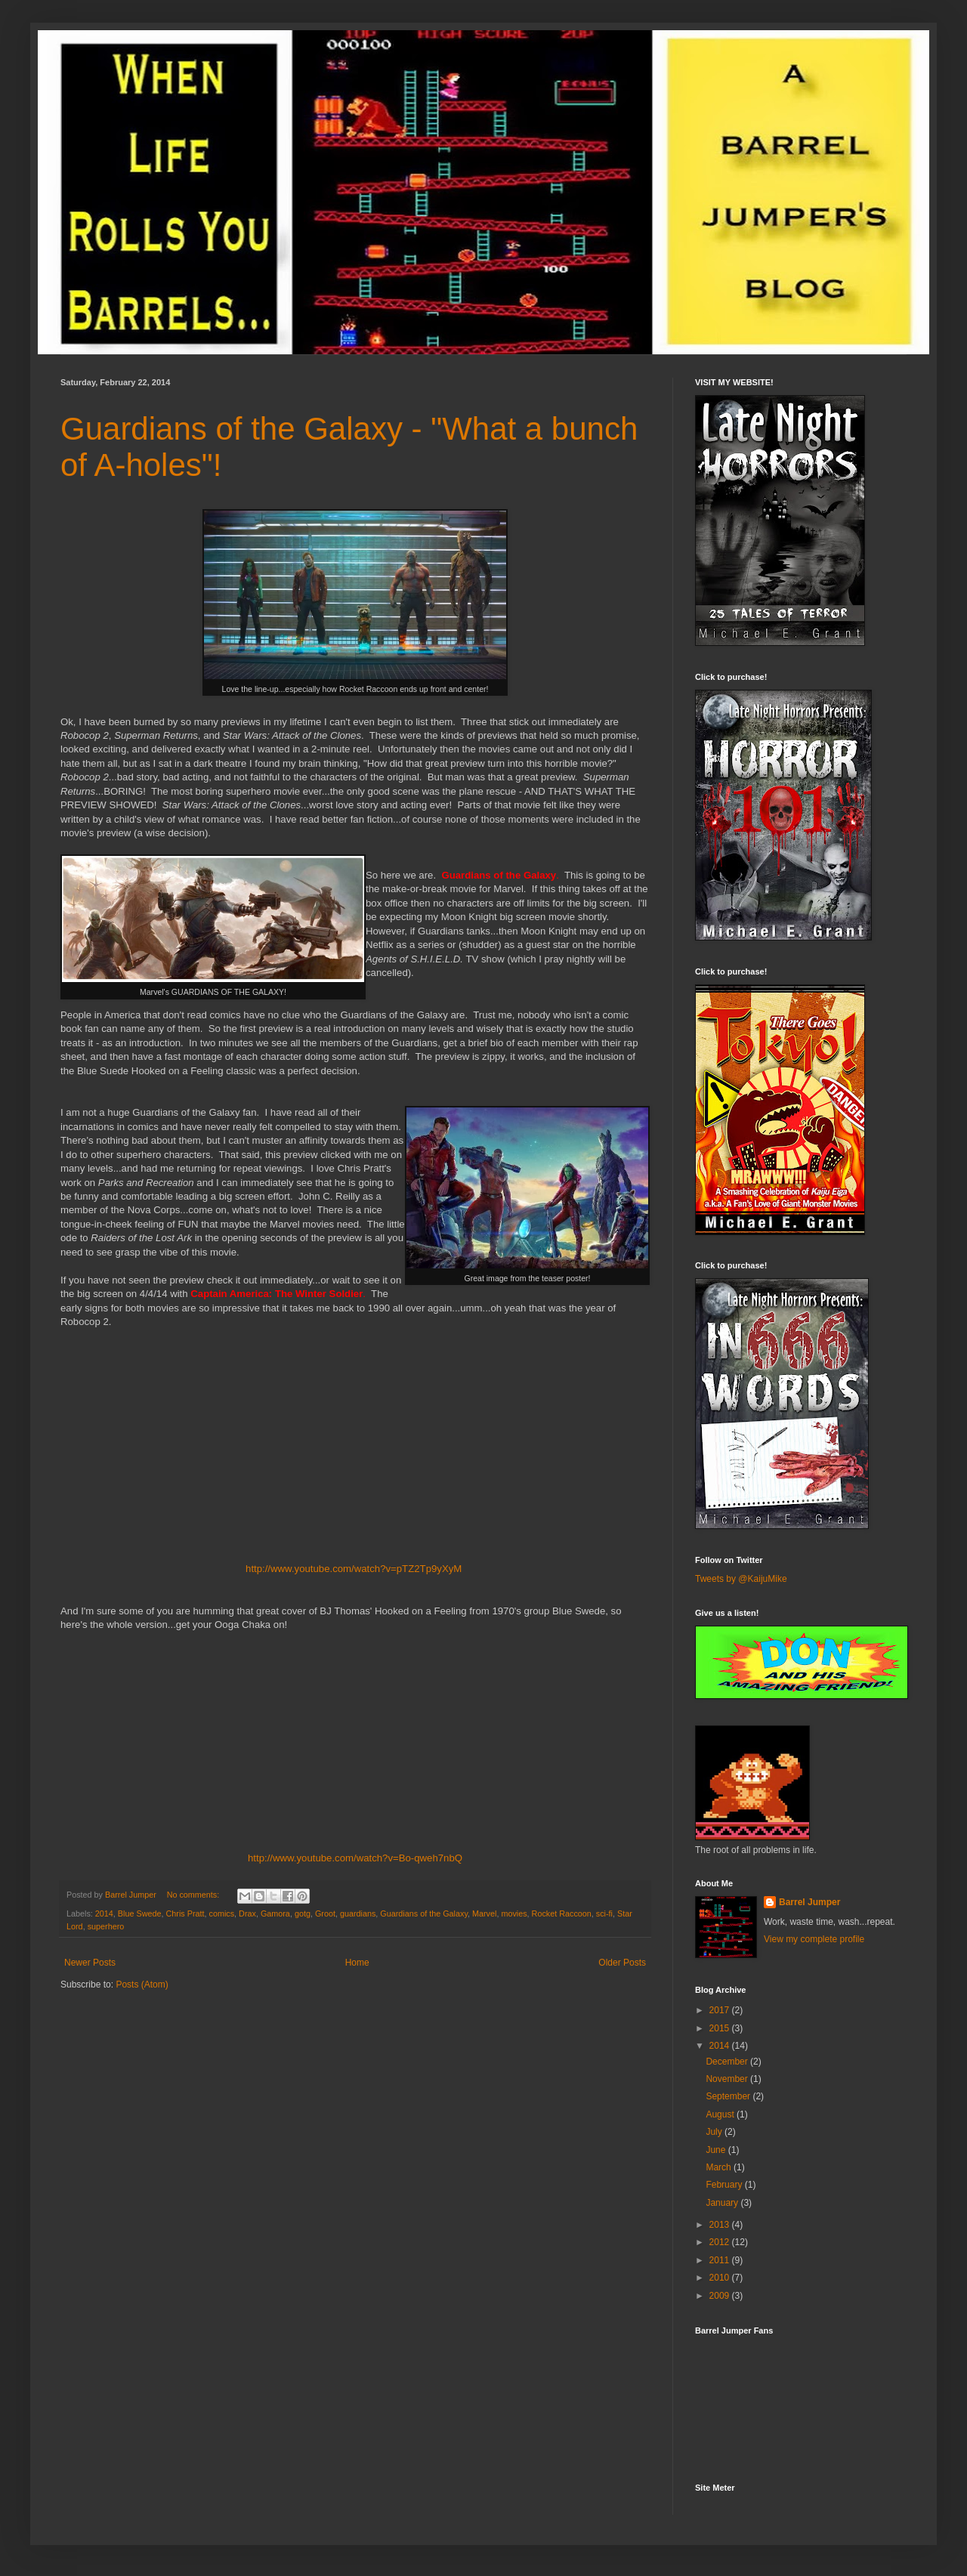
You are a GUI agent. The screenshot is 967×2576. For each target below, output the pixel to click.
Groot (325, 1913)
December (728, 2061)
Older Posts (622, 1962)
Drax (247, 1913)
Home (357, 1962)
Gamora (275, 1913)
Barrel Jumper (809, 1902)
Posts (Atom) (142, 1984)
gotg (302, 1913)
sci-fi (604, 1913)
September (729, 2096)
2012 (720, 2242)
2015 (720, 2028)
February (725, 2184)
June (717, 2150)
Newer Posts (90, 1962)
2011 (720, 2260)
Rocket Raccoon (562, 1913)
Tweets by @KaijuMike (741, 1579)
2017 (720, 2010)
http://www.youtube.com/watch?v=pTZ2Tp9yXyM (354, 1568)
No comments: (194, 1894)
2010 (720, 2277)
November (728, 2079)
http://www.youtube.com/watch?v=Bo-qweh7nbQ (355, 1858)
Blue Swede (140, 1913)
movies (514, 1913)
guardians (357, 1913)
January (723, 2203)
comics (221, 1913)
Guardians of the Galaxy (424, 1913)
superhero (106, 1926)
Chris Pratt (184, 1913)
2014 (104, 1913)
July (715, 2132)
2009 (720, 2295)
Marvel (484, 1913)
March (720, 2167)
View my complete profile (814, 1939)
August (721, 2114)
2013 (720, 2224)
